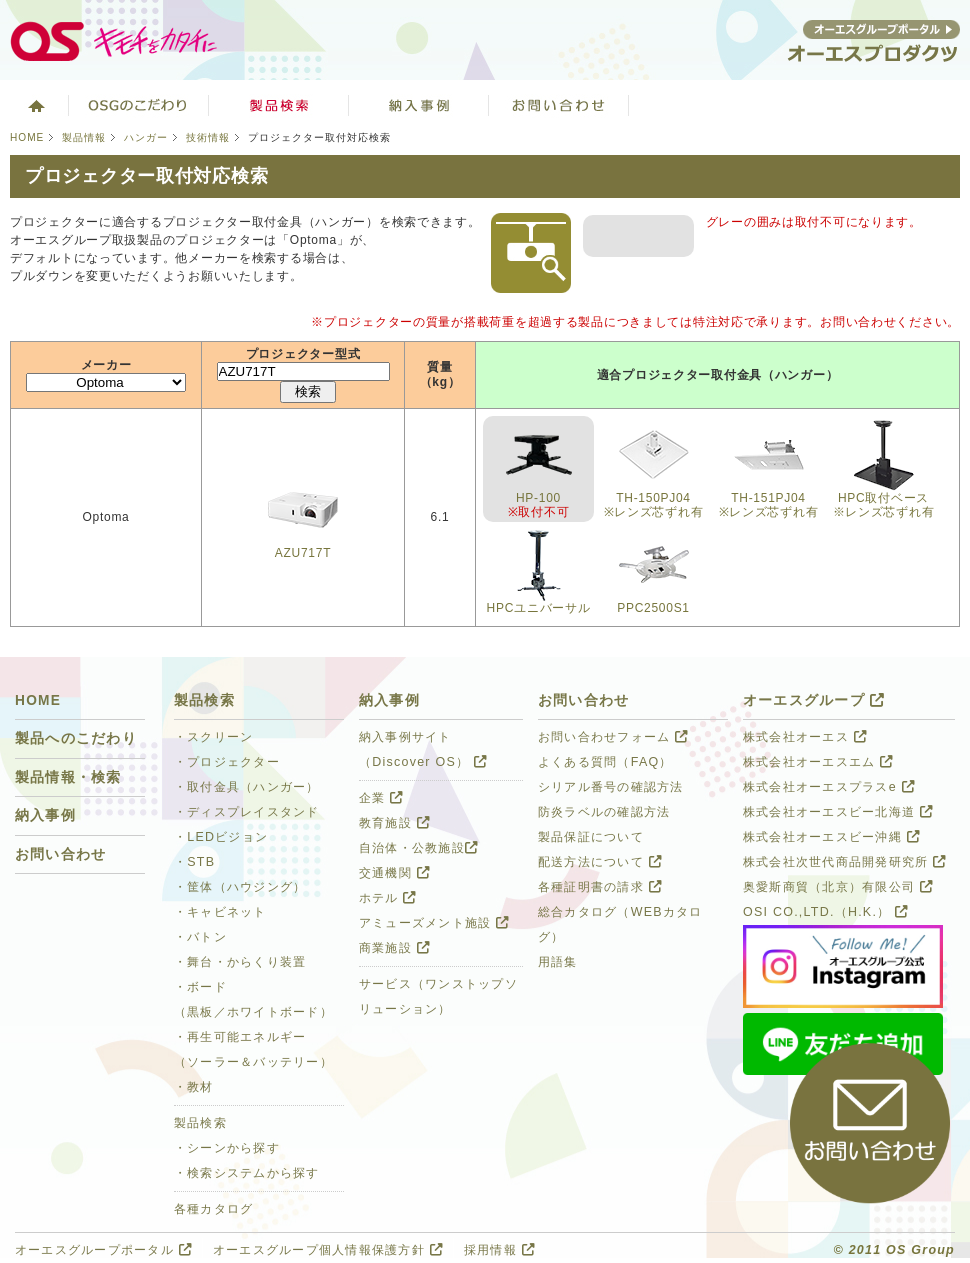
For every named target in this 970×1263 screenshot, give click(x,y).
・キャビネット (220, 912)
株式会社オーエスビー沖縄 (831, 837)
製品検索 (279, 105)
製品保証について (591, 837)
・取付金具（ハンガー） (247, 787)
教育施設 (394, 823)
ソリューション (419, 105)
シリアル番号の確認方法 (611, 787)
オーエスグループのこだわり (139, 105)
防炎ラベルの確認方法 (604, 812)
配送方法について (600, 862)
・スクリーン (214, 737)
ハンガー (146, 137)
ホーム (34, 105)
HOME (27, 137)
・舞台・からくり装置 (240, 962)
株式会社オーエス (805, 737)
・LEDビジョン (221, 837)
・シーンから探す (227, 1148)
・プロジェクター (227, 762)
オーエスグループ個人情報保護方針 (328, 1250)
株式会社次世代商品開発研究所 (844, 862)
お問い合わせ (559, 105)
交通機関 (394, 873)
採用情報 (499, 1250)
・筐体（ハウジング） (240, 887)
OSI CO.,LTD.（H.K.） (825, 912)
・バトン (200, 937)
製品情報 (84, 137)
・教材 (194, 1087)
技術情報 (208, 137)
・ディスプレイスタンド (247, 812)
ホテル (388, 898)
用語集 (558, 962)
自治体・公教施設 (418, 848)
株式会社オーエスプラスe (829, 787)
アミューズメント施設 (434, 923)
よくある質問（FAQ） (605, 762)
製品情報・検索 (68, 777)
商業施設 (394, 948)
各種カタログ (214, 1209)
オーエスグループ (814, 700)
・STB (194, 862)
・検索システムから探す (247, 1173)
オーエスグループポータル (103, 1250)
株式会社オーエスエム (818, 762)
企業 (381, 798)
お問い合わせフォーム (613, 737)
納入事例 (45, 815)
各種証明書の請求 (600, 887)
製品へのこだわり (76, 738)
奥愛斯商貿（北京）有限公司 (838, 887)
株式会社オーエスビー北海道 (838, 812)
